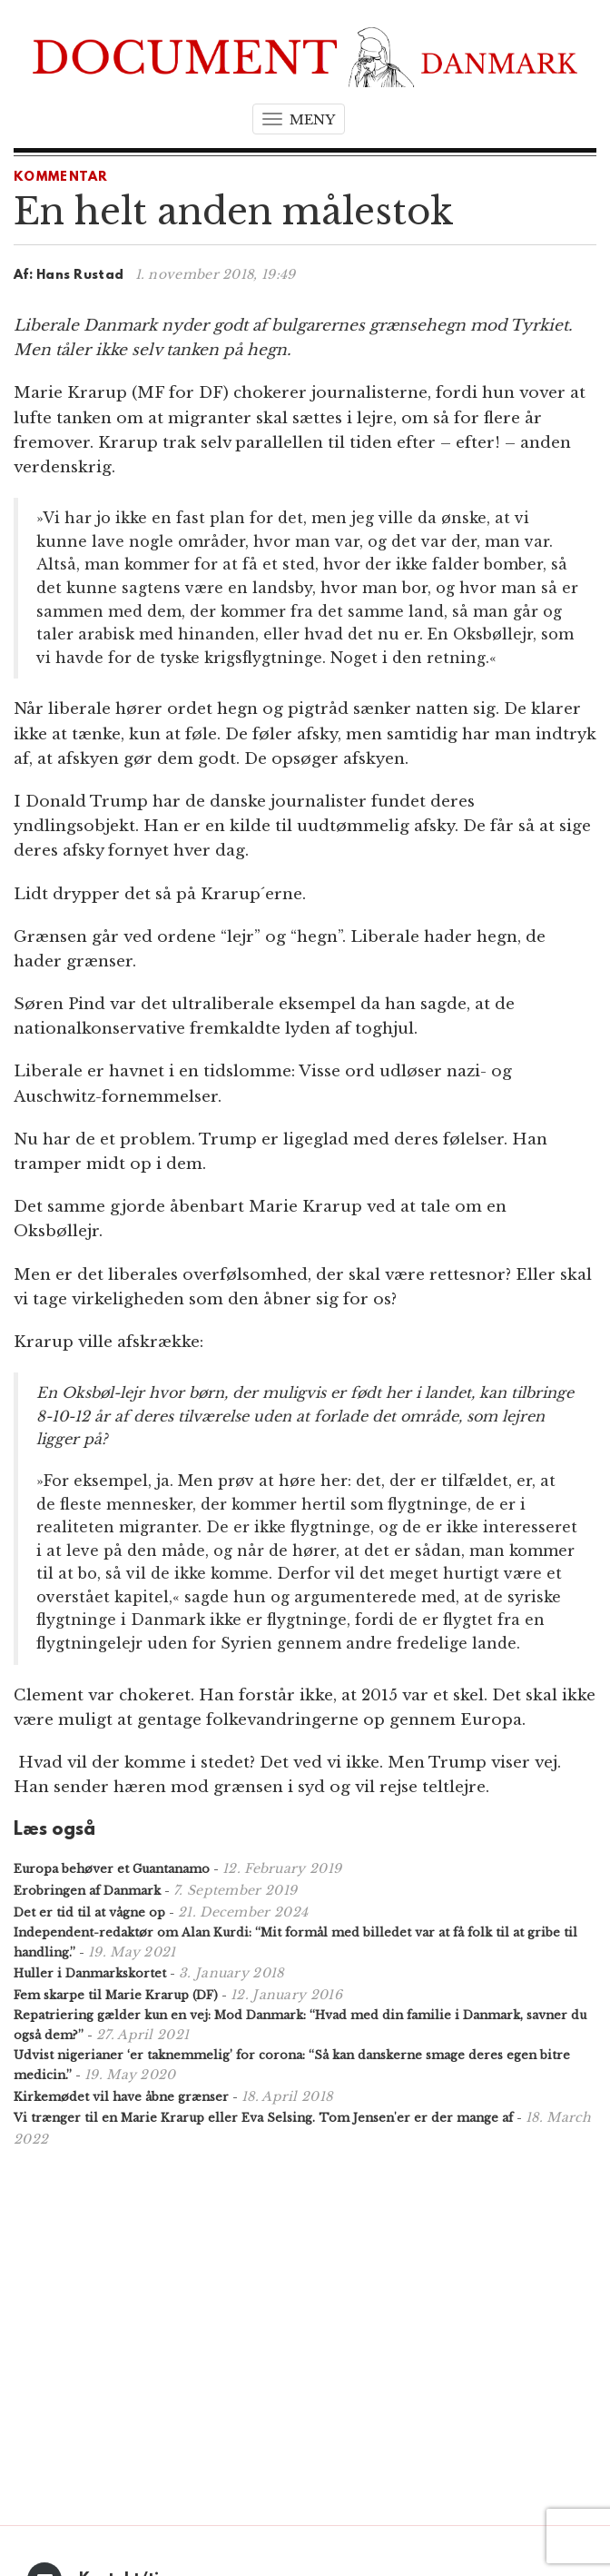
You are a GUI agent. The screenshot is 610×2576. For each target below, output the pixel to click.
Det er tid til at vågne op (89, 1912)
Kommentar (61, 177)
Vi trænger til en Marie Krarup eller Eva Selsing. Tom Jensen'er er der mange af (263, 2118)
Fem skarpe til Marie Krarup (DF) (116, 1995)
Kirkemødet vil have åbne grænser (121, 2097)
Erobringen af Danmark (87, 1890)
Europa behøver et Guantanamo (112, 1869)
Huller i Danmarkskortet (90, 1973)
